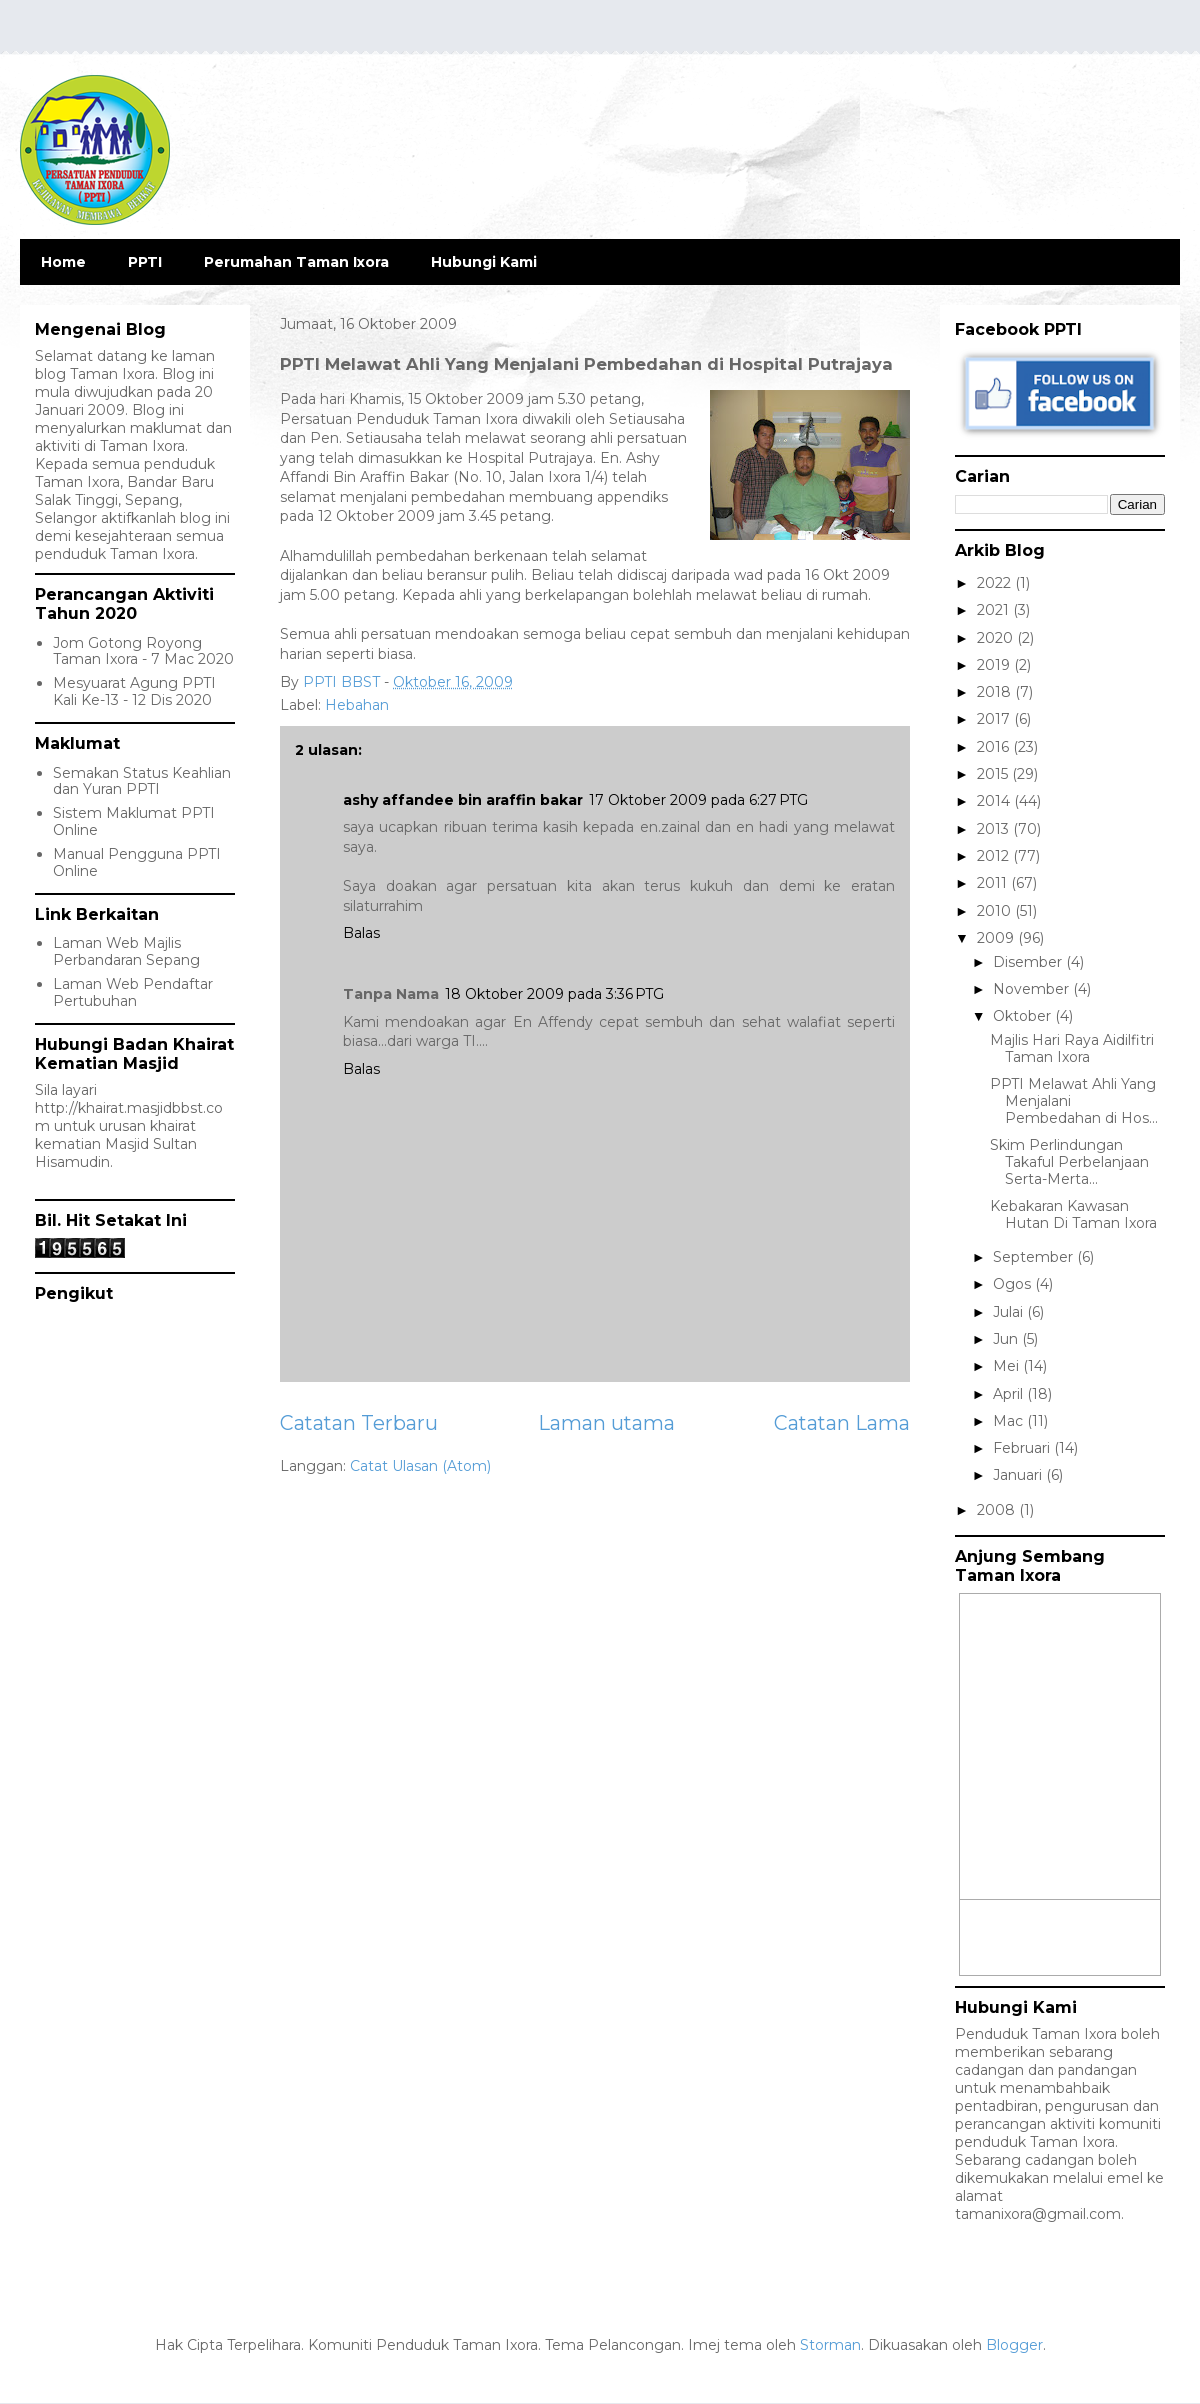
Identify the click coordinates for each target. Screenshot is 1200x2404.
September (1035, 1257)
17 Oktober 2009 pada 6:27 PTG (698, 800)
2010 (996, 911)
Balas (361, 933)
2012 (995, 856)
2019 (995, 665)
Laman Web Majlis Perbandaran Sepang (126, 951)
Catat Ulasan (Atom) (420, 1466)
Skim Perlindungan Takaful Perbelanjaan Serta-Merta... (1069, 1162)
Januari (1019, 1475)
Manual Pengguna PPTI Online (137, 862)
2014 (995, 801)
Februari (1023, 1448)
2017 (995, 719)
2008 (998, 1510)
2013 (995, 829)
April (1010, 1394)
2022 (996, 583)
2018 (996, 692)
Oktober (1024, 1016)
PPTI (145, 262)
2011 (994, 883)
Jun (1007, 1339)
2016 (995, 747)
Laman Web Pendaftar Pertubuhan (133, 992)
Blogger (1014, 2345)
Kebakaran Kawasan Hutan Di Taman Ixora (1073, 1214)
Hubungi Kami (484, 262)
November (1033, 989)
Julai (1010, 1312)
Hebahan (357, 705)
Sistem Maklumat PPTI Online (134, 821)
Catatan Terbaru (359, 1423)
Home (63, 262)
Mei (1008, 1366)
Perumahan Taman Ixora (296, 262)
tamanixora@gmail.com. (1039, 2214)
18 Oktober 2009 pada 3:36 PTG (554, 994)
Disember (1029, 962)
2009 (997, 938)
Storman (830, 2345)
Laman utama (606, 1423)
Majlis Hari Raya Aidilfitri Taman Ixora (1072, 1048)
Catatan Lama (842, 1423)
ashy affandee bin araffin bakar (463, 800)
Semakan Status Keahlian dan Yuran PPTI (142, 781)
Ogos (1014, 1284)
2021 (995, 610)
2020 (997, 638)
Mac (1010, 1421)
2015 (994, 774)
